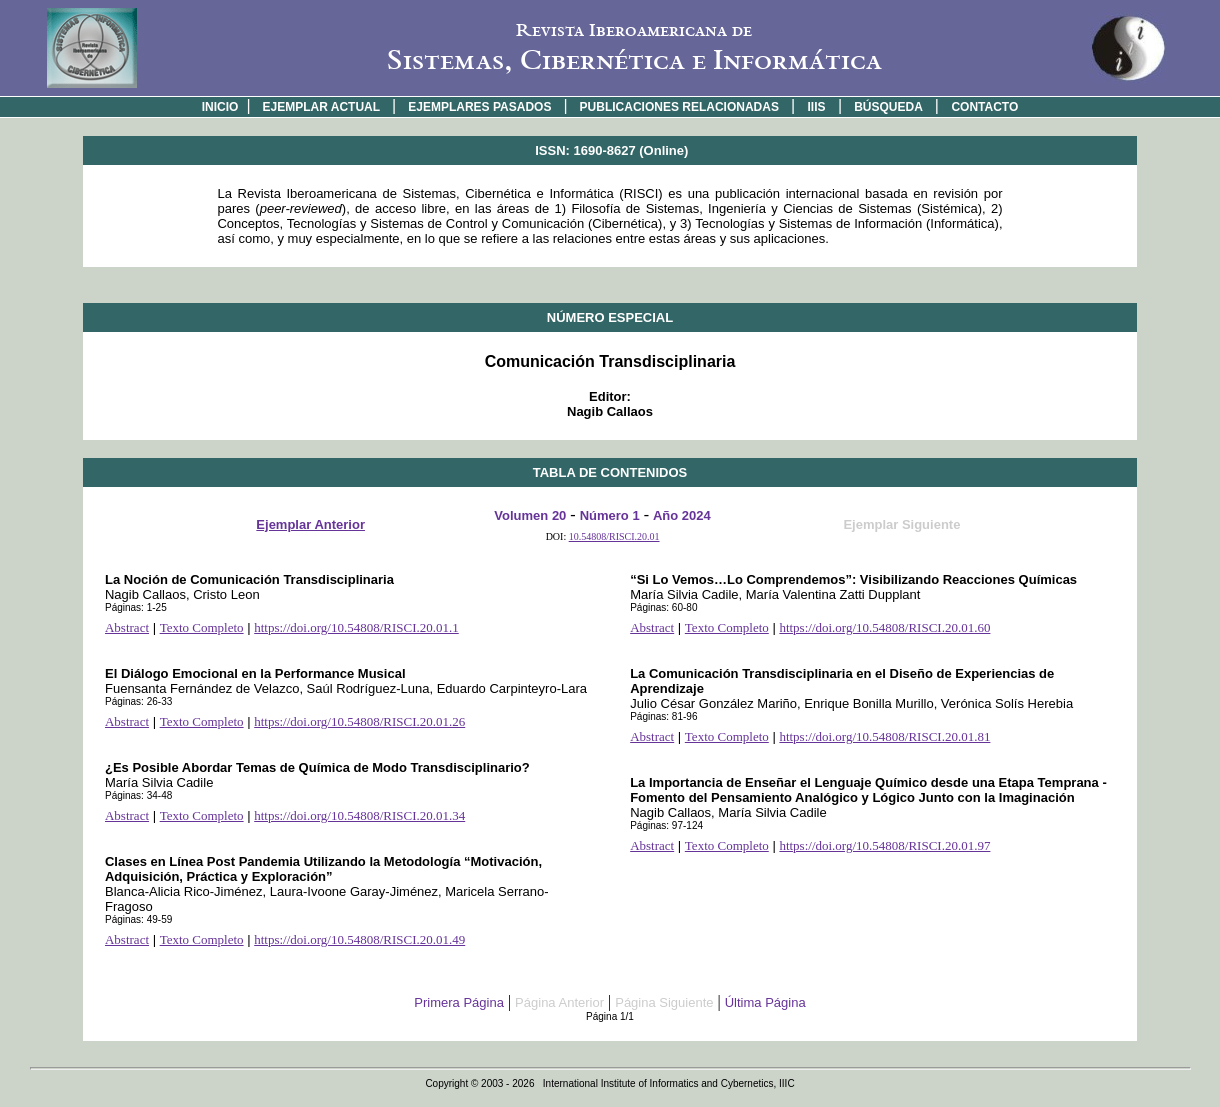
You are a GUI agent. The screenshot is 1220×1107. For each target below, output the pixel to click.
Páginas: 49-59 (138, 919)
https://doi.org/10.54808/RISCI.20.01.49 (359, 939)
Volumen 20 (530, 515)
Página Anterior (559, 1002)
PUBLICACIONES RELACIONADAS (679, 107)
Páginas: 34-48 (138, 795)
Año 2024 (682, 515)
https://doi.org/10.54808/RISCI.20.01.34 (359, 815)
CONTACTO (984, 107)
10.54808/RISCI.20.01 (614, 536)
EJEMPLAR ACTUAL (322, 107)
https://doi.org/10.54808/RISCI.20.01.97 (884, 845)
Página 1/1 (610, 1016)
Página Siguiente (664, 1002)
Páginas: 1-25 (136, 607)
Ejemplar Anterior (310, 524)
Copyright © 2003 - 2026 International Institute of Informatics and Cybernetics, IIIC (609, 1083)
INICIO (220, 107)
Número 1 (610, 515)
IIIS (817, 107)
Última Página (765, 1002)
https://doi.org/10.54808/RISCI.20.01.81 (884, 736)
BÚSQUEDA (888, 107)
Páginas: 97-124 (666, 825)
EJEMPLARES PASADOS (479, 107)
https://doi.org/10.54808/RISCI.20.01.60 (884, 627)
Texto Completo (202, 627)
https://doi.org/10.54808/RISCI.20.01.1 (356, 627)
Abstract (127, 627)
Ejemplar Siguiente (901, 524)
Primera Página (459, 1002)
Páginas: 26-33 (138, 701)
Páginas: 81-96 (663, 716)
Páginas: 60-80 (663, 607)
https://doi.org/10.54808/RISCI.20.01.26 (359, 721)
